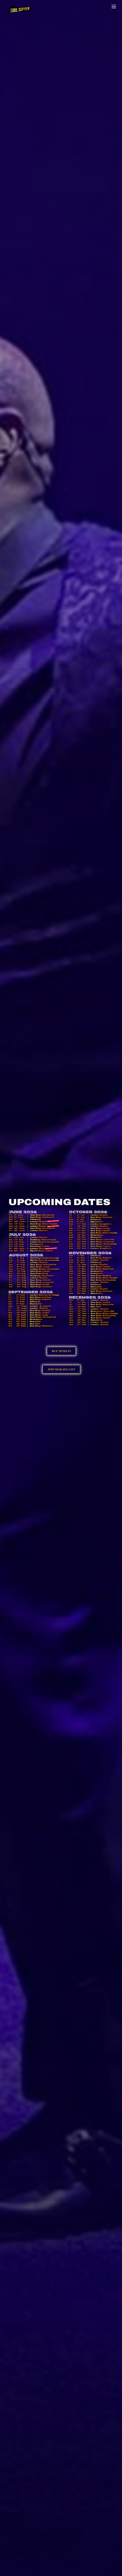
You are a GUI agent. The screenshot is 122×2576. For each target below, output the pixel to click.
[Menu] (114, 6)
